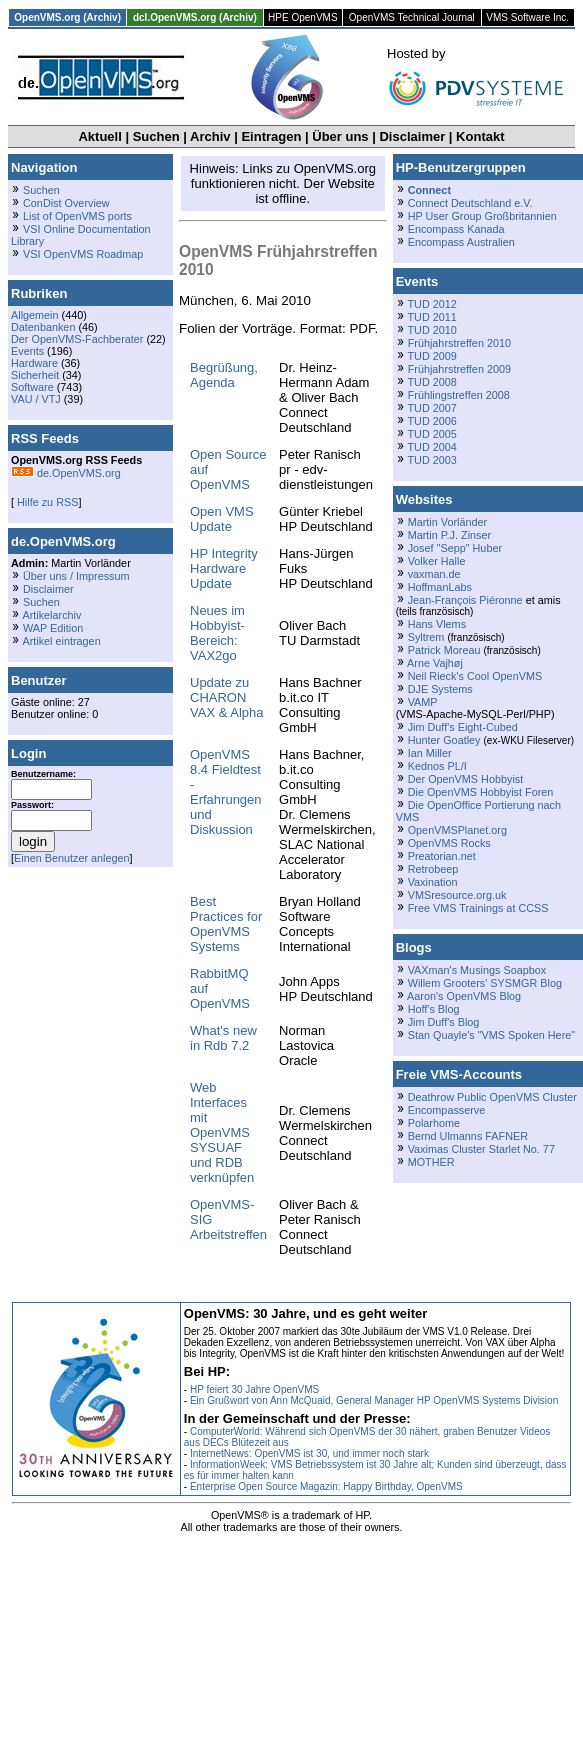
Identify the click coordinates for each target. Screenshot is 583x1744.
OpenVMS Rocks (449, 843)
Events (27, 351)
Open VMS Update (222, 519)
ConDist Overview (66, 203)
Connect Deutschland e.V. (470, 203)
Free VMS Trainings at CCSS (478, 908)
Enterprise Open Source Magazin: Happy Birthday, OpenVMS (326, 1486)
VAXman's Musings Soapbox (477, 970)
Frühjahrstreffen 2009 (459, 369)
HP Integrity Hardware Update (224, 568)
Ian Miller (430, 753)
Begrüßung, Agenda (224, 375)
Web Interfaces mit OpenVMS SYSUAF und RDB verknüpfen (222, 1132)
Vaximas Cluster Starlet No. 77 (481, 1149)
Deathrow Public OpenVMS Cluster (492, 1097)
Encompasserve (447, 1110)
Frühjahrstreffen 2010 (459, 343)
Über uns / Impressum (76, 576)
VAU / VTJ (36, 399)
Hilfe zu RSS (46, 502)
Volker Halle (437, 561)
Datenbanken (43, 327)
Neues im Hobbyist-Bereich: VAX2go (217, 633)
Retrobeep (433, 869)
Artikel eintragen (61, 641)
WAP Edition (53, 628)
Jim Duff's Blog (444, 1022)
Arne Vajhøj (435, 663)
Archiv (210, 136)
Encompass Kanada (456, 229)
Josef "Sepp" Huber (455, 548)
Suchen (156, 136)
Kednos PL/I (437, 766)
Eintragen (271, 136)
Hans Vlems (437, 624)
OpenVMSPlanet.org (457, 830)
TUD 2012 (431, 304)
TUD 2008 (431, 382)
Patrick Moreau (444, 650)
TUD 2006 (431, 421)
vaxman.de (434, 574)
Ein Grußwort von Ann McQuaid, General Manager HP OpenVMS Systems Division (374, 1400)
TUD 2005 (431, 434)
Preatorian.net (442, 856)
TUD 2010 (431, 330)
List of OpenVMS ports (77, 216)
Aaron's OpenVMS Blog (464, 996)
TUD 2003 (431, 460)
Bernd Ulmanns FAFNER (468, 1136)
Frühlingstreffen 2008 (459, 395)
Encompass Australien (461, 242)
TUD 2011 (431, 317)
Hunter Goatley (444, 740)
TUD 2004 (431, 447)
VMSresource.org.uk (457, 895)
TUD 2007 (431, 408)
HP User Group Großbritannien (482, 216)
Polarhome (434, 1123)
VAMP (423, 702)
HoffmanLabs (440, 587)
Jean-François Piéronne (465, 600)
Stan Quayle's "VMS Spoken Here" (491, 1035)
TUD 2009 (431, 356)
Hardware (34, 363)
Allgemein (35, 315)
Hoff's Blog (434, 1009)
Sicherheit (35, 375)
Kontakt (480, 136)
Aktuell (99, 136)
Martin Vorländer (447, 522)
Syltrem (426, 637)
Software (32, 387)
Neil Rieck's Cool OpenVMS (475, 676)
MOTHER (431, 1162)
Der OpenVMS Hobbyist (466, 779)
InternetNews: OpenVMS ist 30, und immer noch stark (309, 1453)
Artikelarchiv (51, 615)
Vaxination (433, 882)
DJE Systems (440, 689)
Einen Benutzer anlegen (72, 858)
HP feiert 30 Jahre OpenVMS (254, 1389)
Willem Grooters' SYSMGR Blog (485, 983)
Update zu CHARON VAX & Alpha (226, 697)
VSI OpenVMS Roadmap (83, 254)
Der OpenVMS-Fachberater (77, 339)
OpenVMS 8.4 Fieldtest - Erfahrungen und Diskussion (226, 792)
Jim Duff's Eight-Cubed (463, 727)
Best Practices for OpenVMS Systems (226, 924)
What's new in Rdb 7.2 (223, 1038)
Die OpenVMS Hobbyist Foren (481, 792)
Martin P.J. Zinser (449, 535)
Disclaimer (412, 136)
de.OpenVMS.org (66, 473)
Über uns (340, 136)
